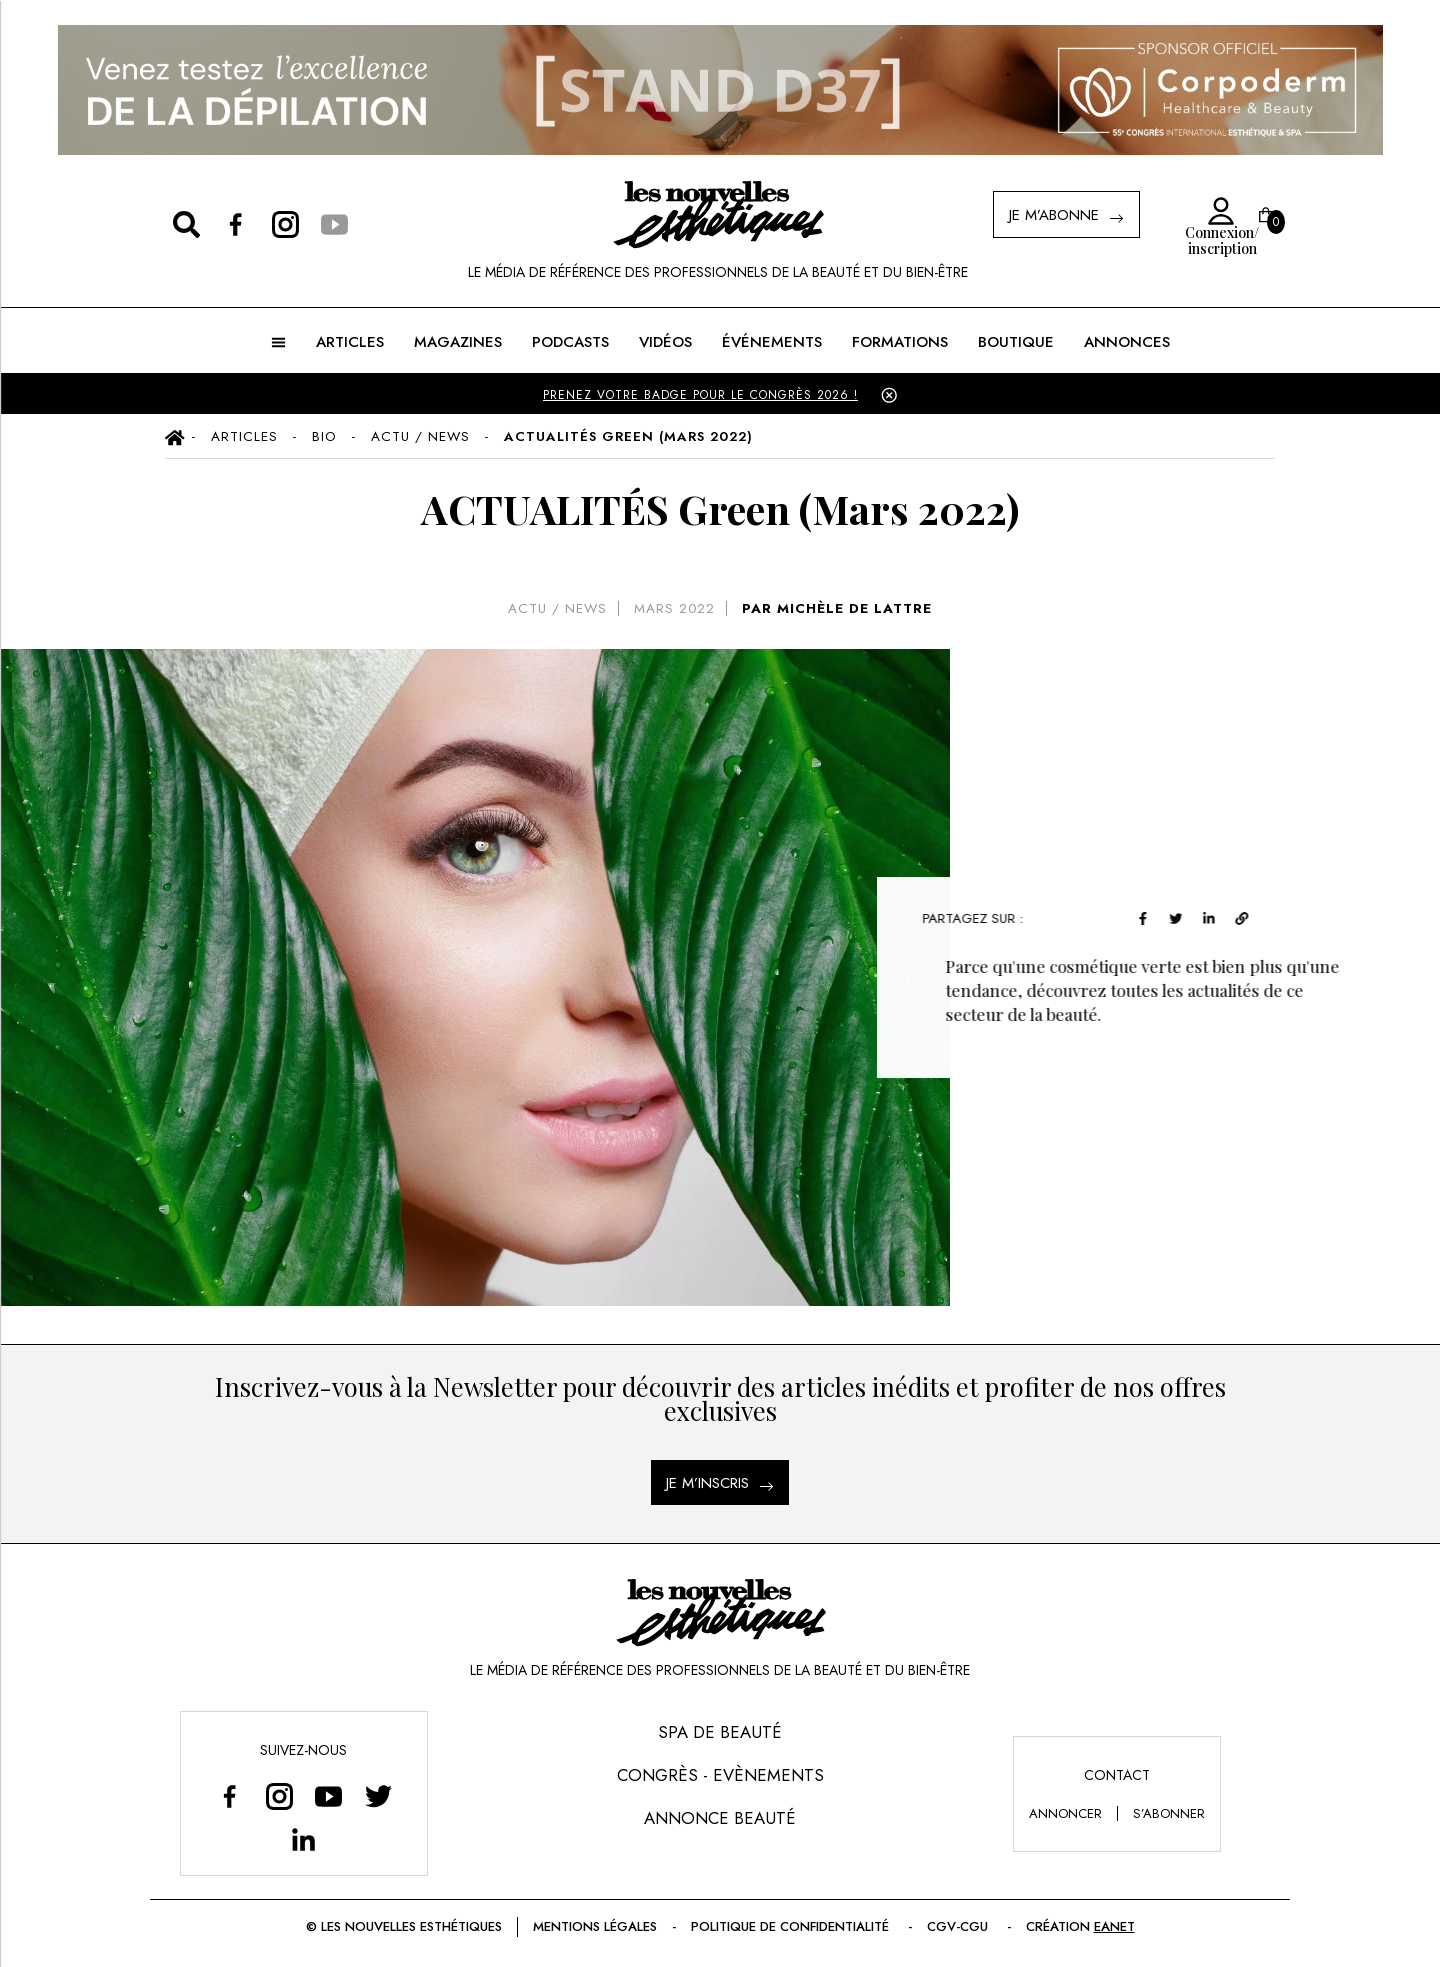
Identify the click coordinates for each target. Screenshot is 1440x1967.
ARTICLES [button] (350, 342)
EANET (1114, 1926)
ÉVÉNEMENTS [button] (772, 342)
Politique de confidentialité (792, 1926)
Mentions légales (595, 1926)
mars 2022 (674, 608)
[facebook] (1154, 915)
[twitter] (1187, 915)
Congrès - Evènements (720, 1775)
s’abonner (1169, 1813)
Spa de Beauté (720, 1732)
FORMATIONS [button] (900, 342)
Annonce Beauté (720, 1818)
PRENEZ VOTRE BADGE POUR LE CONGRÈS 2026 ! (700, 395)
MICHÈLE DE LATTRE (854, 608)
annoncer (1065, 1813)
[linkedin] (1220, 915)
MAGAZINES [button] (458, 342)
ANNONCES (1127, 342)
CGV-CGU (959, 1926)
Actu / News (557, 608)
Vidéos (665, 342)
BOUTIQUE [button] (1016, 342)
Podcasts (570, 342)
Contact (1117, 1775)
